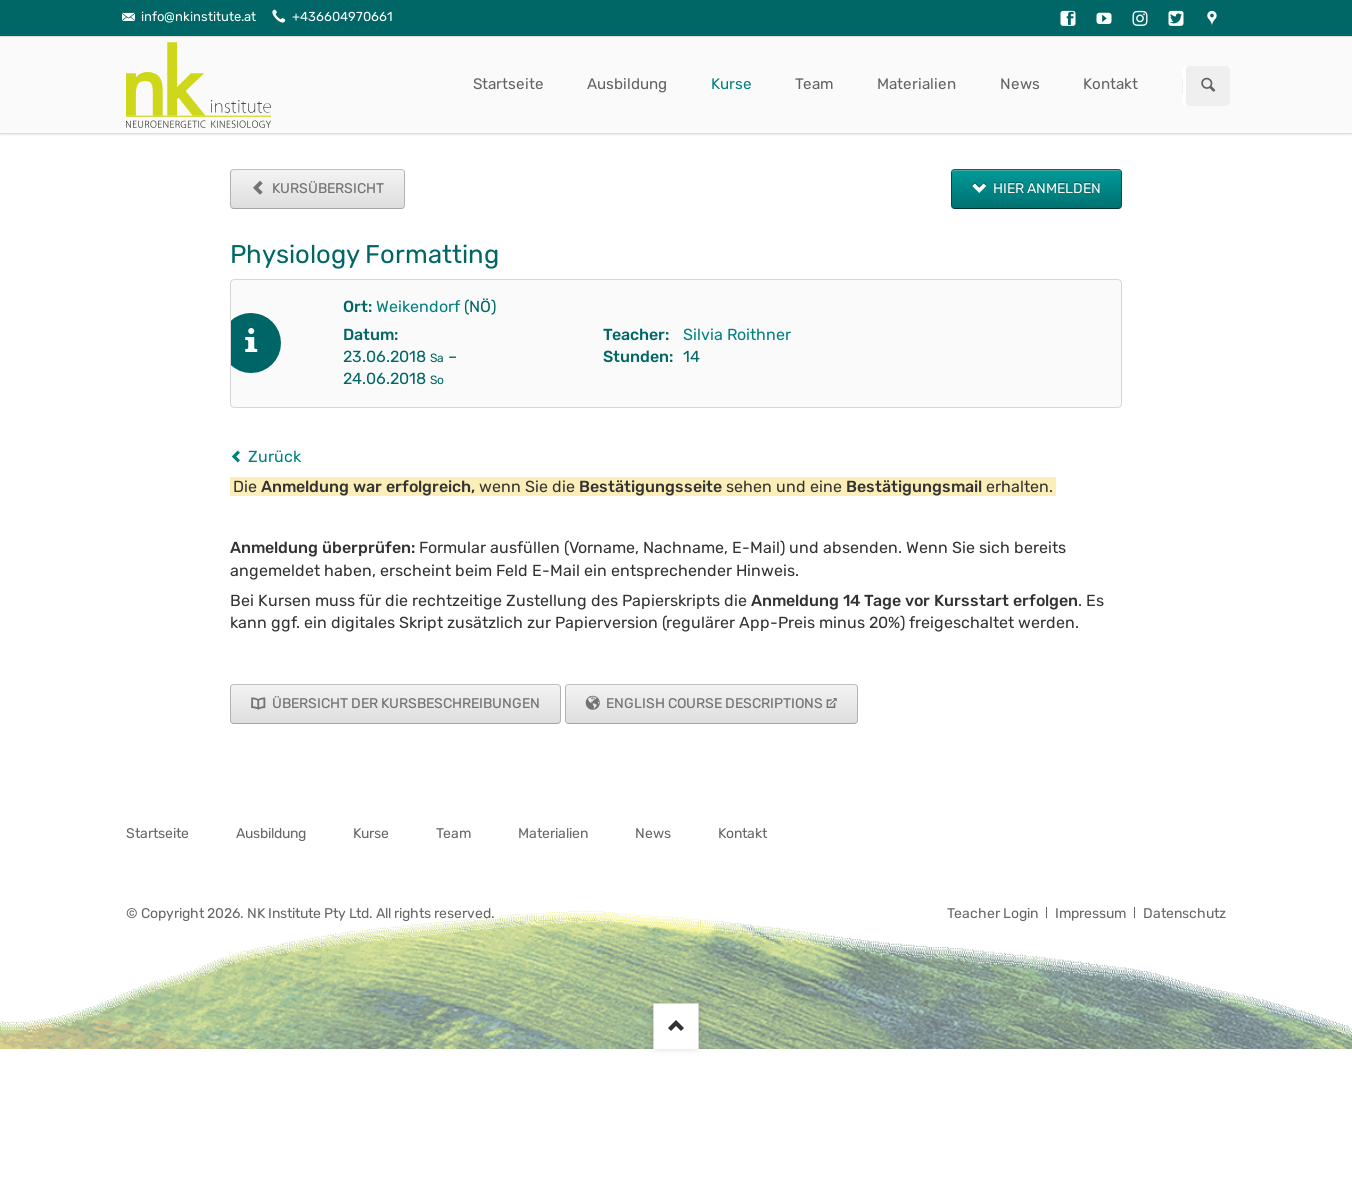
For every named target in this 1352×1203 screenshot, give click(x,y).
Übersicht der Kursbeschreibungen (404, 703)
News (1020, 84)
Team (814, 84)
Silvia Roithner (737, 334)
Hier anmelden (1045, 188)
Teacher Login (992, 913)
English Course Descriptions (713, 703)
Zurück (274, 456)
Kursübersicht (326, 188)
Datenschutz (1184, 913)
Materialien (916, 84)
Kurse (731, 84)
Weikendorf (418, 306)
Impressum (1090, 913)
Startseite (508, 84)
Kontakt (1110, 84)
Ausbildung (627, 84)
